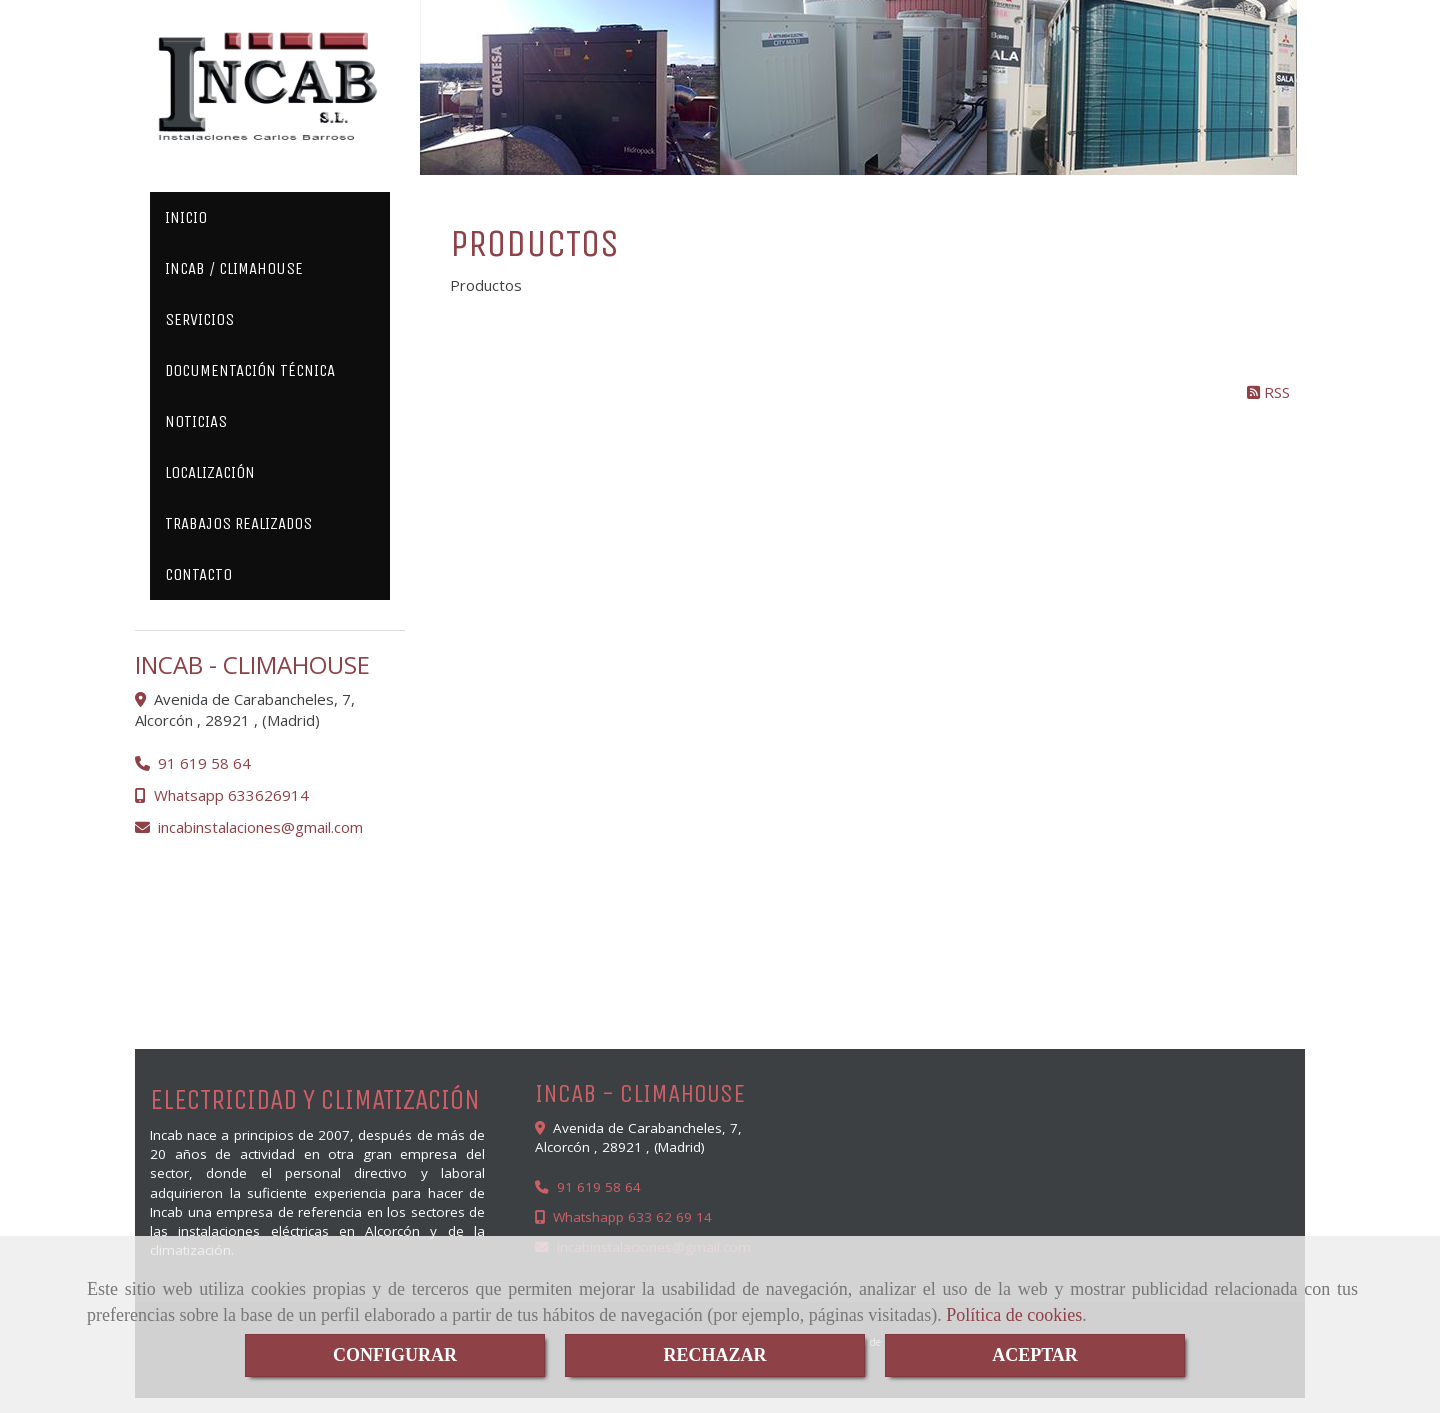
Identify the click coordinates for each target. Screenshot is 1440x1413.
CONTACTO (198, 574)
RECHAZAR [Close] (714, 1355)
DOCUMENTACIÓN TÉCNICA (250, 370)
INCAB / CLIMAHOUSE (234, 268)
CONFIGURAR (395, 1355)
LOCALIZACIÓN (210, 472)
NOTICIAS (196, 421)
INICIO (186, 217)
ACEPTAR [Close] (1035, 1355)
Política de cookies (1014, 1315)
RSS (1268, 392)
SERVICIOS (199, 319)
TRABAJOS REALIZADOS (238, 523)
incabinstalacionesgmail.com (260, 827)
